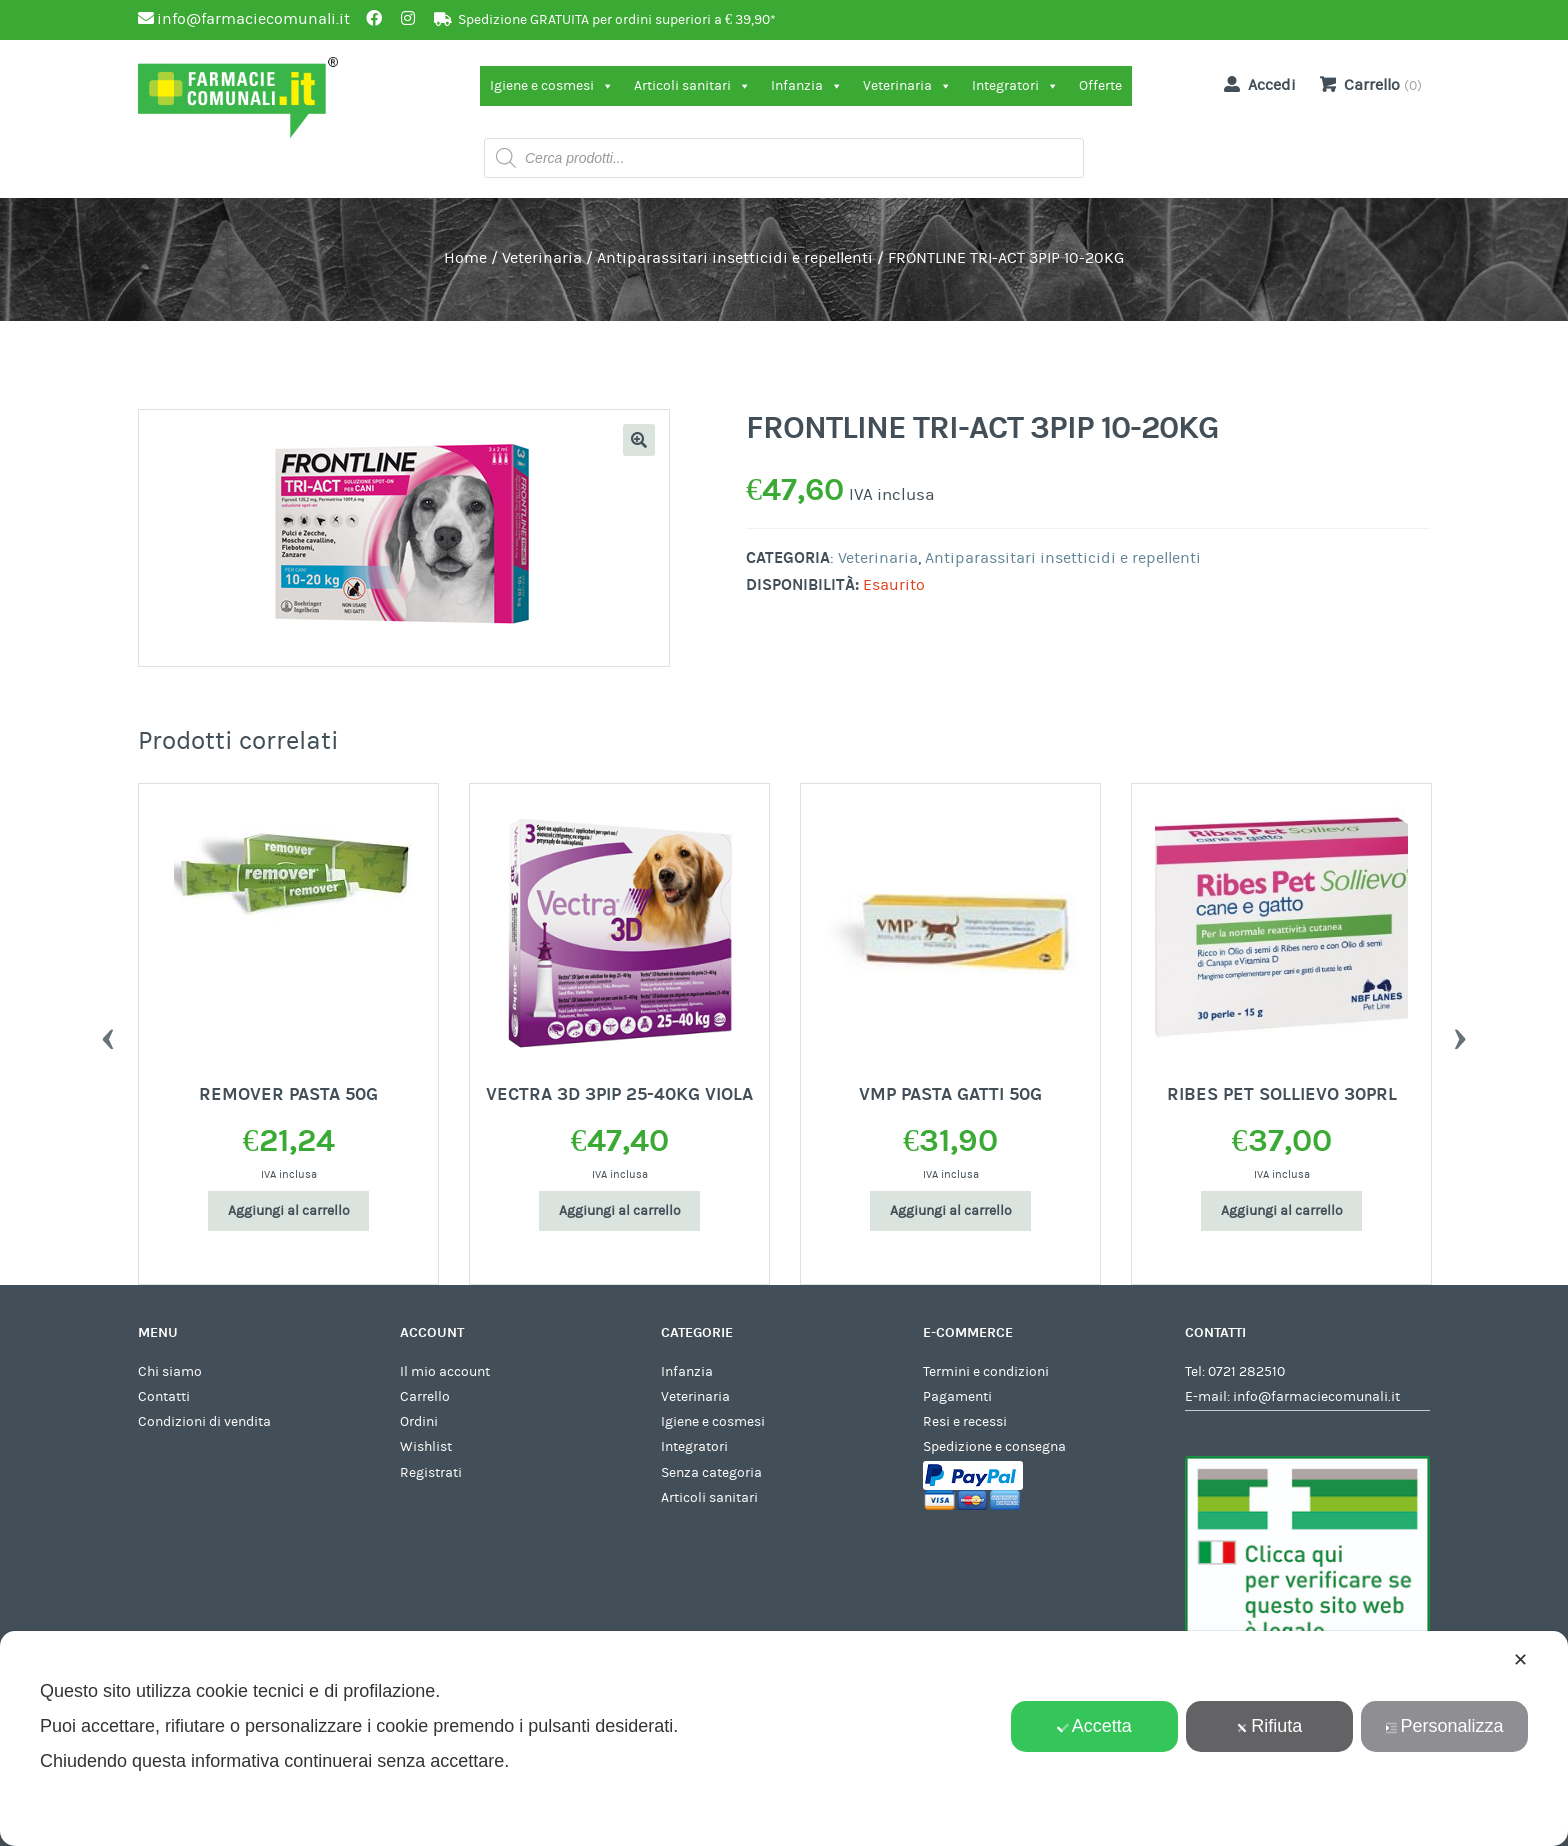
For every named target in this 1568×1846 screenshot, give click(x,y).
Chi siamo (170, 1372)
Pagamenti (957, 1397)
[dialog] (784, 1738)
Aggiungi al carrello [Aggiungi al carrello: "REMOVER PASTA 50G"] (289, 1211)
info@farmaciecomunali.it (1316, 1397)
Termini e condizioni (986, 1372)
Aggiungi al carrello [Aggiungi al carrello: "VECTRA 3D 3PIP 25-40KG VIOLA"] (620, 1211)
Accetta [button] (1094, 1726)
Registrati (431, 1473)
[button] (639, 440)
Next (1460, 1034)
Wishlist (426, 1447)
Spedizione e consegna (994, 1447)
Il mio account (445, 1372)
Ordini (419, 1422)
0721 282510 (1246, 1372)
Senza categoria (711, 1473)
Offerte (1100, 86)
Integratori (1015, 86)
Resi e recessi (965, 1422)
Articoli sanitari (692, 86)
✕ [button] (1520, 1660)
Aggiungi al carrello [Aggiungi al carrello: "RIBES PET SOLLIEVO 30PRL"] (1282, 1211)
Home (465, 258)
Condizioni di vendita (204, 1422)
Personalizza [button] (1444, 1726)
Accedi (1256, 84)
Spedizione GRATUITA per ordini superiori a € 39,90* (617, 20)
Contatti (164, 1397)
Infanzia (807, 86)
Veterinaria (907, 86)
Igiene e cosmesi (552, 86)
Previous (108, 1034)
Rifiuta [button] (1269, 1726)
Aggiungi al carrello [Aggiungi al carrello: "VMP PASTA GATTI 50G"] (951, 1211)
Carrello (425, 1397)
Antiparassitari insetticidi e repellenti (735, 258)
